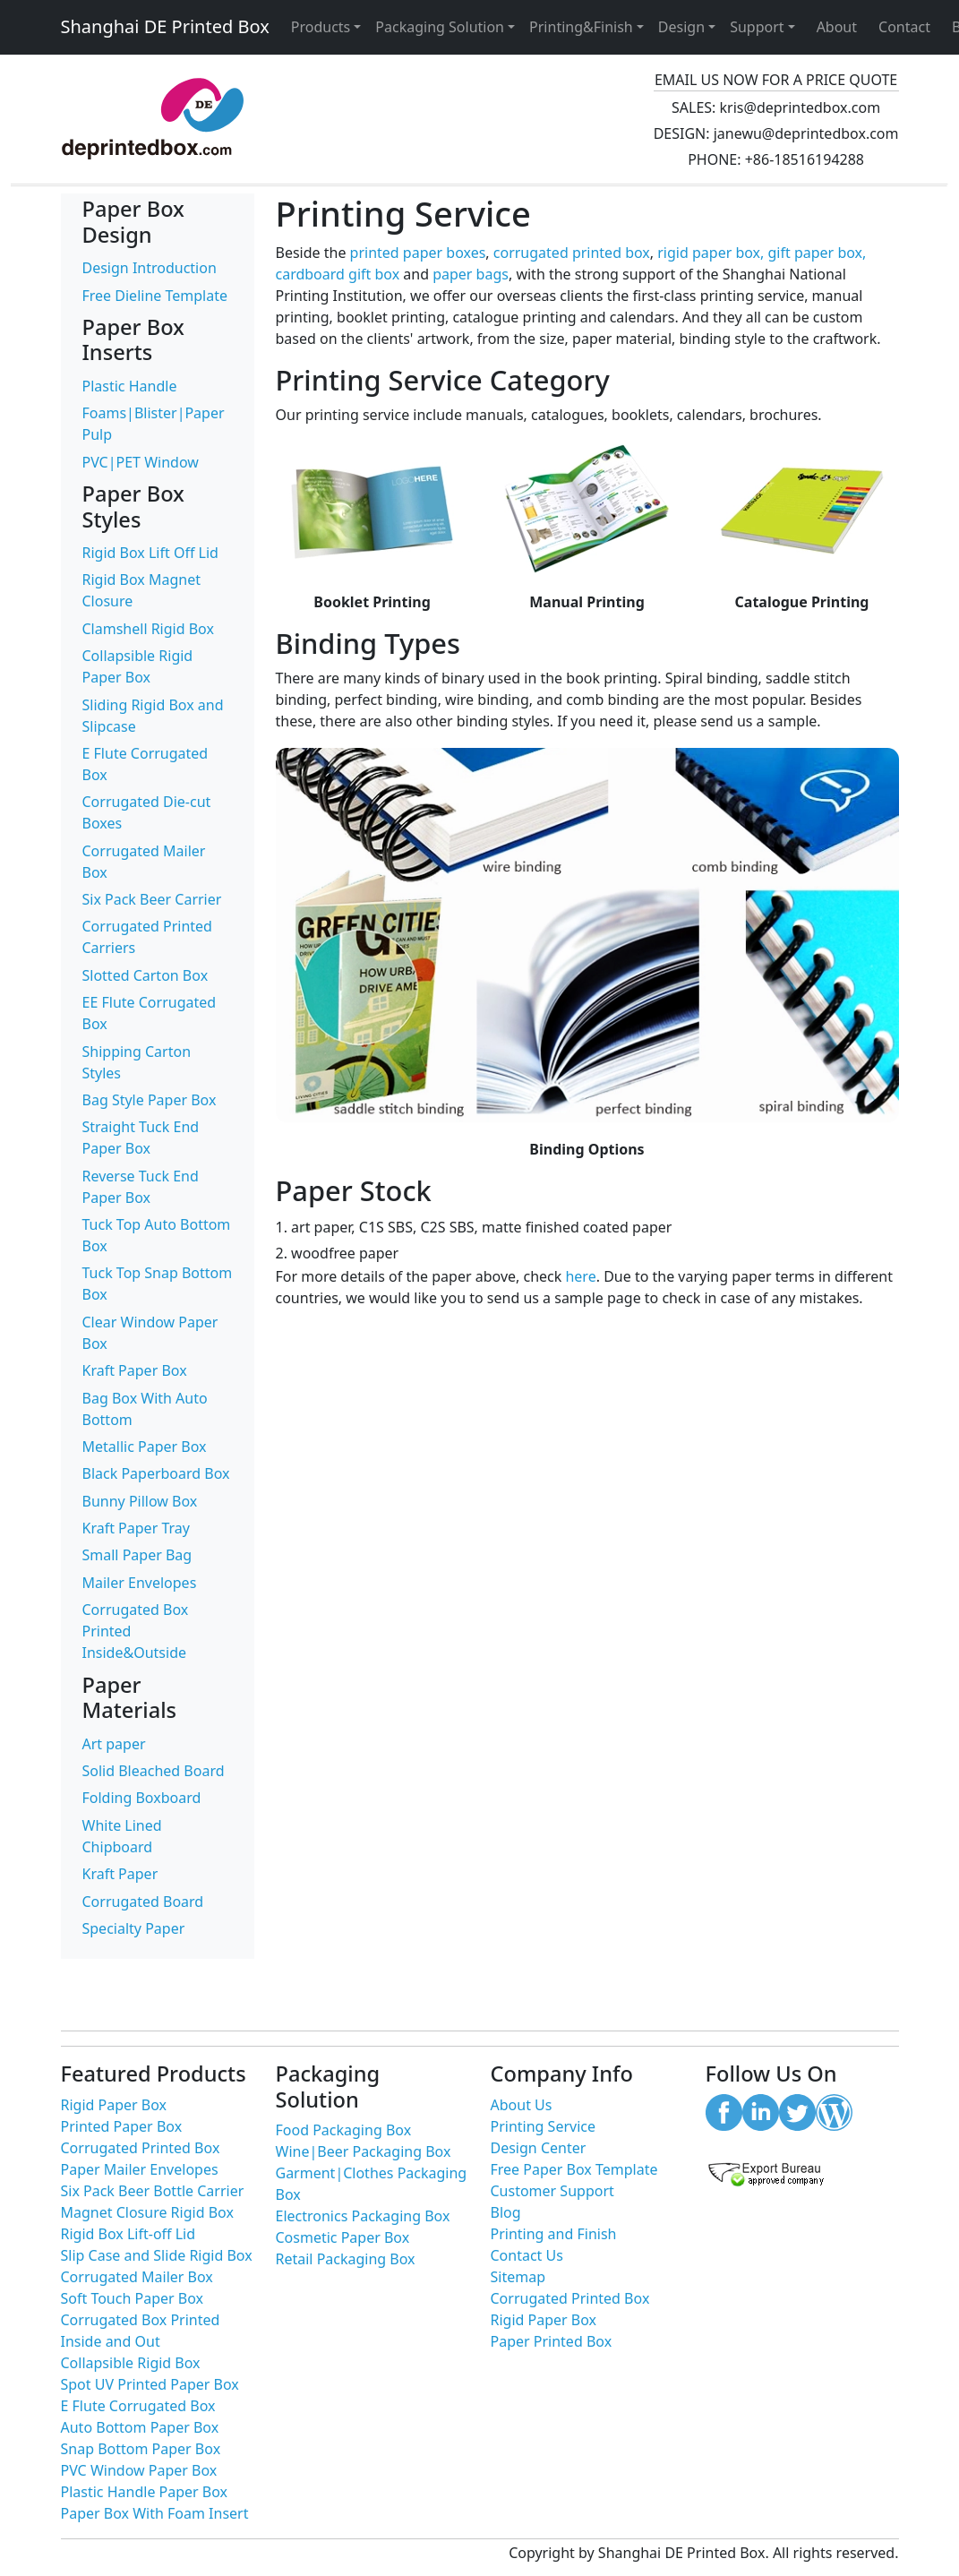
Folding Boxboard (141, 1797)
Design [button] (681, 27)
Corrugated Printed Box (140, 2148)
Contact (904, 27)
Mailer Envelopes (139, 1583)
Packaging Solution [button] (439, 27)
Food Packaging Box (344, 2130)
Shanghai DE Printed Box (165, 26)
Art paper (114, 1744)
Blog (506, 2212)
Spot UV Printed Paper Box (150, 2384)
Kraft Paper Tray (136, 1528)
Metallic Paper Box (144, 1446)
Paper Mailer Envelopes (139, 2169)
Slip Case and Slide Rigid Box (157, 2255)
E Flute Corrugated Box (138, 2406)
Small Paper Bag (137, 1555)
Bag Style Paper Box (149, 1100)
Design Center (539, 2148)
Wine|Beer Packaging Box (363, 2151)
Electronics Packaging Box (363, 2216)
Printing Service (543, 2126)
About (837, 27)
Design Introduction (149, 268)
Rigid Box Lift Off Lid (150, 552)
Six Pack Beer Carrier (152, 899)
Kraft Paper (120, 1874)
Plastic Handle (129, 386)
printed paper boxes (418, 252)
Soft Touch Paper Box (132, 2298)
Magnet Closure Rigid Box (147, 2212)
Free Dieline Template (154, 295)
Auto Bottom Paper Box (140, 2427)
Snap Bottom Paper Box (141, 2449)
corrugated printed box (571, 252)
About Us (521, 2105)
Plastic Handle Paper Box (144, 2492)
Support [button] (756, 27)
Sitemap (518, 2277)
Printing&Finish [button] (581, 27)
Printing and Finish (554, 2234)
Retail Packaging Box (345, 2259)
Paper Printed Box (551, 2341)
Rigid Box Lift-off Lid (128, 2234)
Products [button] (321, 27)
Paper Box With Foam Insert (155, 2513)
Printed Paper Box (122, 2126)
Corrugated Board (143, 1901)
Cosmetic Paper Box (343, 2237)
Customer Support (552, 2191)
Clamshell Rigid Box (148, 629)
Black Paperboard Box (156, 1473)
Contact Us (527, 2255)
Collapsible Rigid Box (131, 2363)
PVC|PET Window (140, 462)
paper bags (470, 274)
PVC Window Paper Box (139, 2470)
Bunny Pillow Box (140, 1501)
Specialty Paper (133, 1928)
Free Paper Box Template (574, 2169)
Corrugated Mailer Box (137, 2277)
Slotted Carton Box (145, 975)
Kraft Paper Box (134, 1370)
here (580, 1276)
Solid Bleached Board (153, 1771)
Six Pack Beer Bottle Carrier (152, 2191)
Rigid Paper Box (114, 2105)
